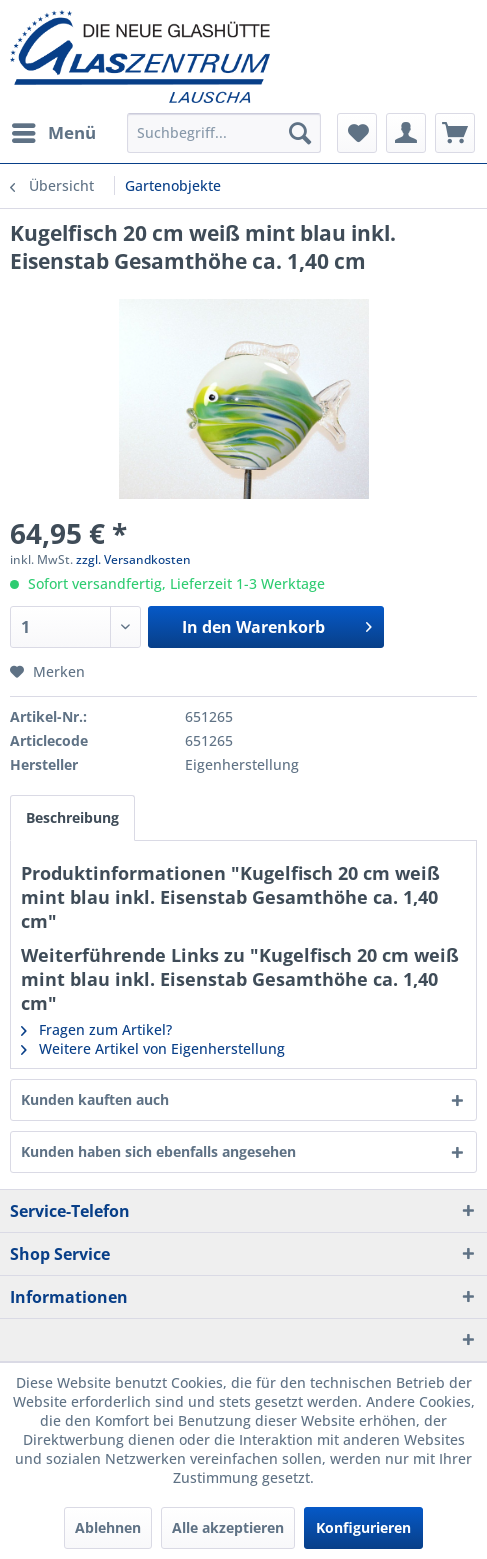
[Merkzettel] (357, 133)
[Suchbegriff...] (224, 133)
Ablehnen (108, 1527)
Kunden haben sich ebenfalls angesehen (158, 1151)
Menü (54, 130)
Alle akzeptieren (228, 1527)
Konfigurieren (363, 1527)
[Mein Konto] (406, 133)
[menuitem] (53, 133)
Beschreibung (72, 817)
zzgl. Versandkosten (133, 559)
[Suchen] (300, 133)
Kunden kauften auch (95, 1099)
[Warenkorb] (455, 133)
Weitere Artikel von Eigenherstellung (153, 1048)
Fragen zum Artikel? (96, 1029)
